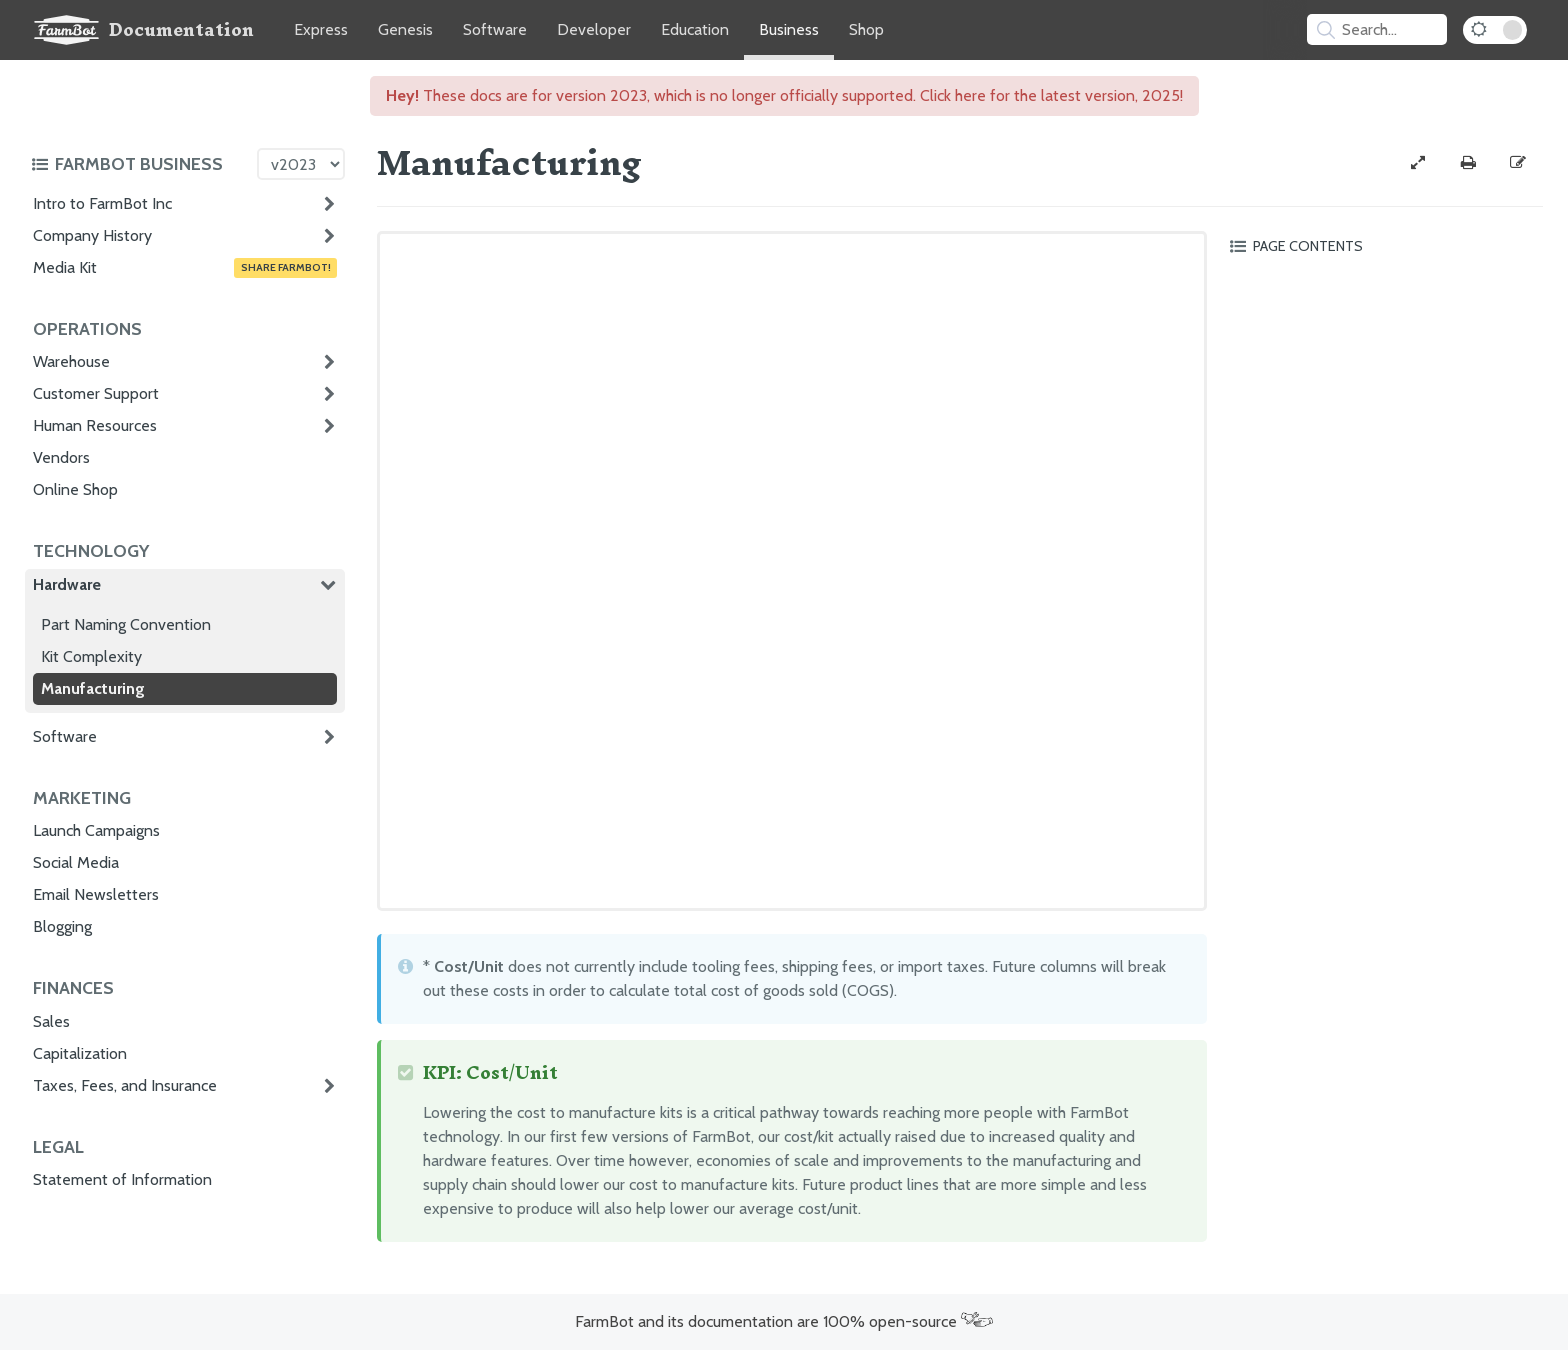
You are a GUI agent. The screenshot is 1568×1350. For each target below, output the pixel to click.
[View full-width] (1418, 163)
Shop (866, 29)
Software (495, 29)
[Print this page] (1468, 163)
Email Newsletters (96, 894)
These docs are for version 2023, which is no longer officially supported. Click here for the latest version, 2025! (784, 95)
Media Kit (185, 268)
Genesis (405, 29)
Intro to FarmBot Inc (102, 203)
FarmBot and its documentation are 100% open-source (784, 1321)
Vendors (61, 457)
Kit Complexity (91, 656)
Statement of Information (122, 1179)
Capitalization (80, 1053)
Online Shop (75, 489)
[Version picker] (301, 164)
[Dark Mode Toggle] (1495, 30)
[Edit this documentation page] (1518, 163)
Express (321, 29)
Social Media (76, 862)
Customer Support (96, 393)
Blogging (62, 926)
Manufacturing (93, 688)
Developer (594, 29)
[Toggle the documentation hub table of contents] (139, 164)
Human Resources (95, 425)
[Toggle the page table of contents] (1383, 246)
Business (789, 29)
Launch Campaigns (96, 830)
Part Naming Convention (126, 624)
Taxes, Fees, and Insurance (125, 1085)
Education (695, 29)
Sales (51, 1021)
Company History (92, 235)
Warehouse (71, 361)
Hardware (67, 584)
